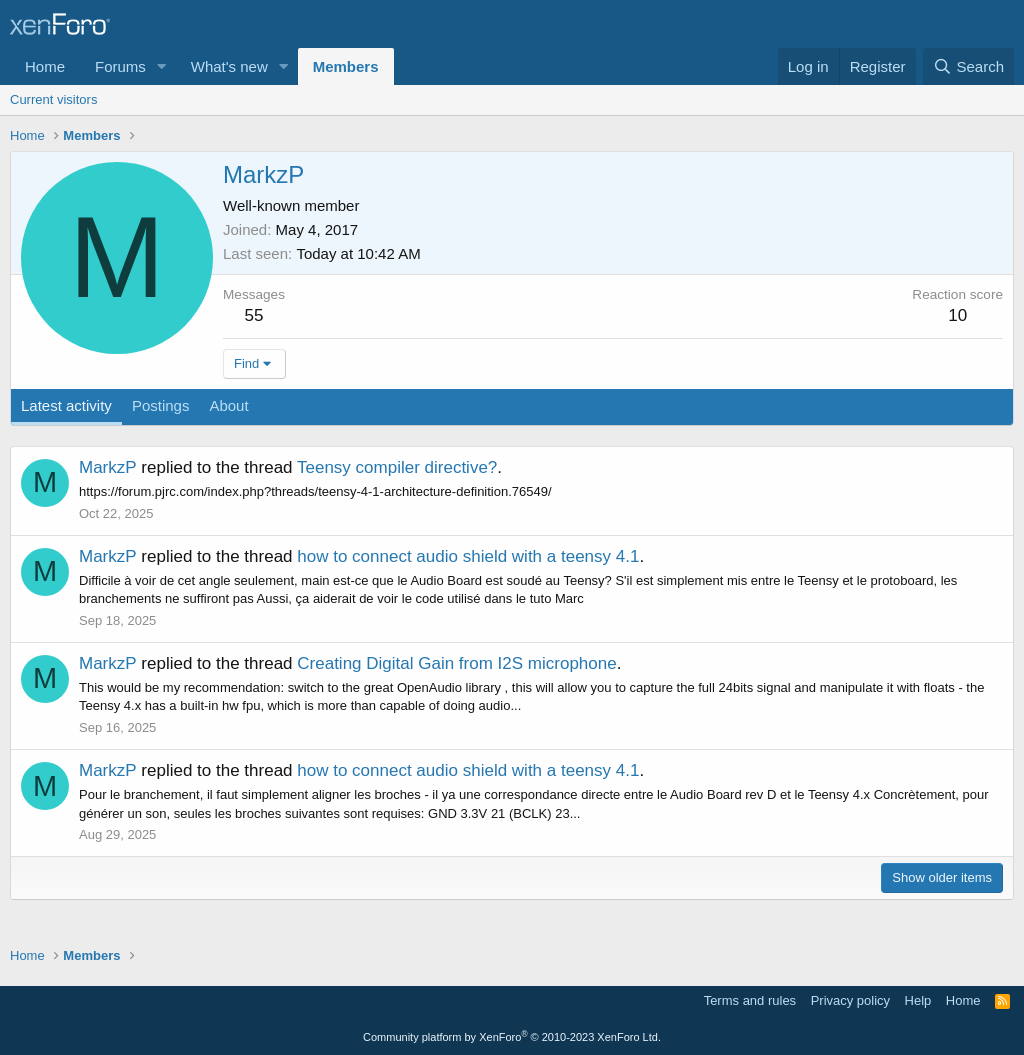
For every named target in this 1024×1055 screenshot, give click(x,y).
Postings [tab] (161, 405)
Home (45, 66)
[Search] (968, 66)
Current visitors (53, 99)
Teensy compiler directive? (397, 467)
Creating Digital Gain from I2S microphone (456, 663)
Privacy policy (850, 1000)
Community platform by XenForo (512, 1037)
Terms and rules (750, 1000)
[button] (162, 66)
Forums (120, 66)
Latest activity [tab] (66, 405)
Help (918, 1000)
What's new (229, 66)
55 (254, 315)
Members (346, 66)
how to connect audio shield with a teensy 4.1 (468, 556)
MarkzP (108, 467)
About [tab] (228, 405)
